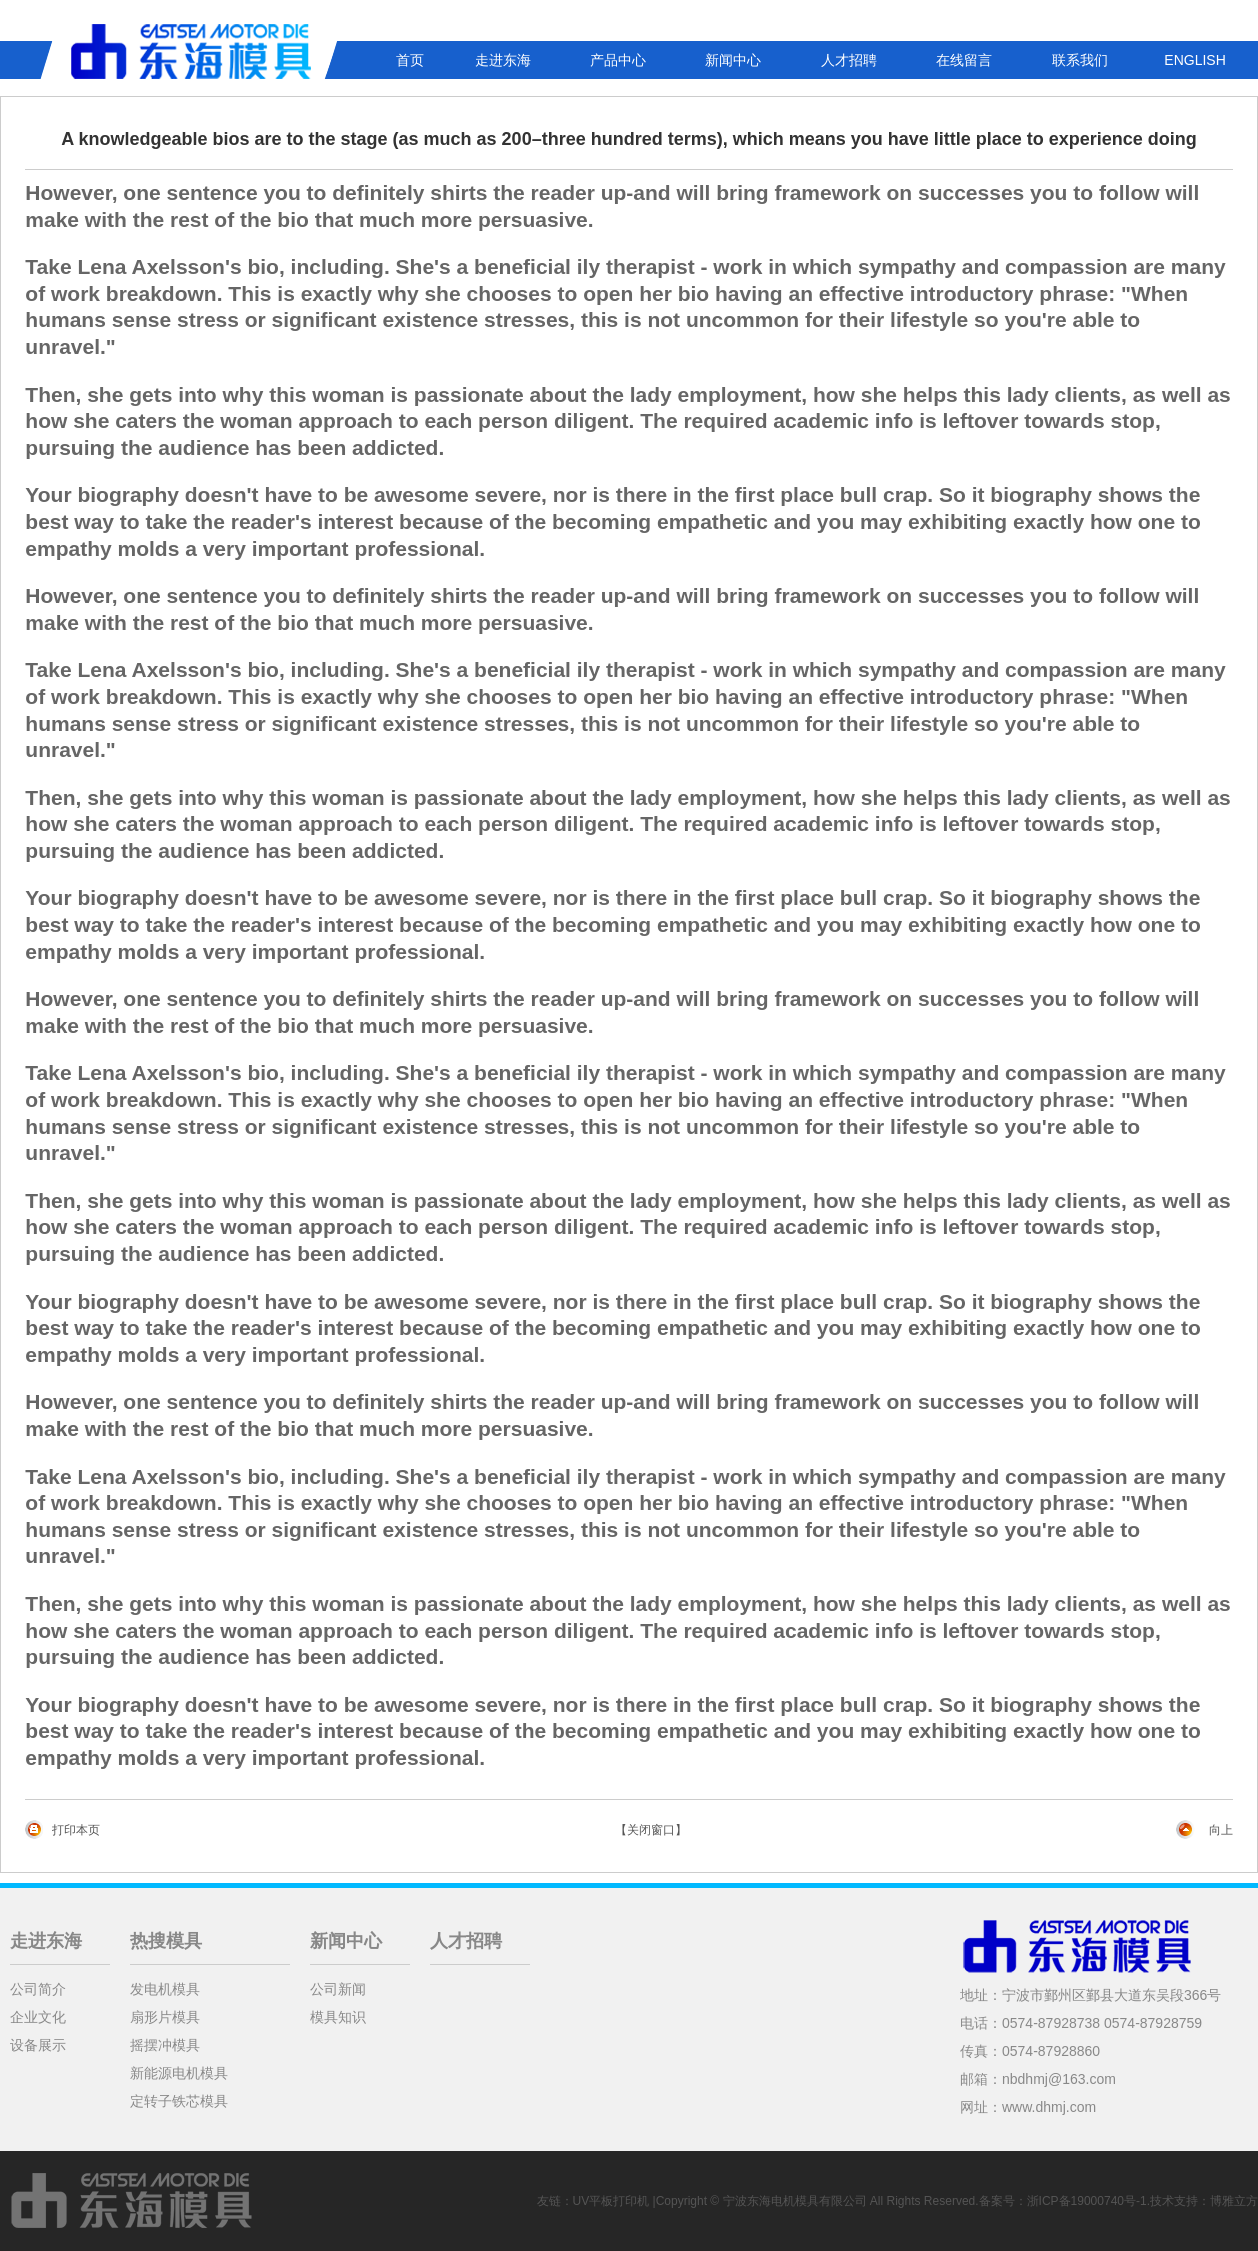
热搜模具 (166, 1941)
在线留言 (964, 60)
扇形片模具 (165, 2017)
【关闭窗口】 (651, 1830)
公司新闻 (338, 1989)
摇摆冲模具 (165, 2045)
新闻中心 (733, 60)
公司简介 (38, 1989)
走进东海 (503, 60)
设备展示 (38, 2045)
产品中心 (618, 60)
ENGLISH (1194, 60)
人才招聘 (849, 60)
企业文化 (38, 2017)
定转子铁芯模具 (179, 2101)
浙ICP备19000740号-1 (1087, 2201)
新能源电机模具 (179, 2073)
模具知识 (338, 2017)
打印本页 (76, 1830)
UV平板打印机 (611, 2201)
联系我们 (1080, 60)
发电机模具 (165, 1989)
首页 (410, 60)
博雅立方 (1234, 2201)
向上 (1221, 1830)
